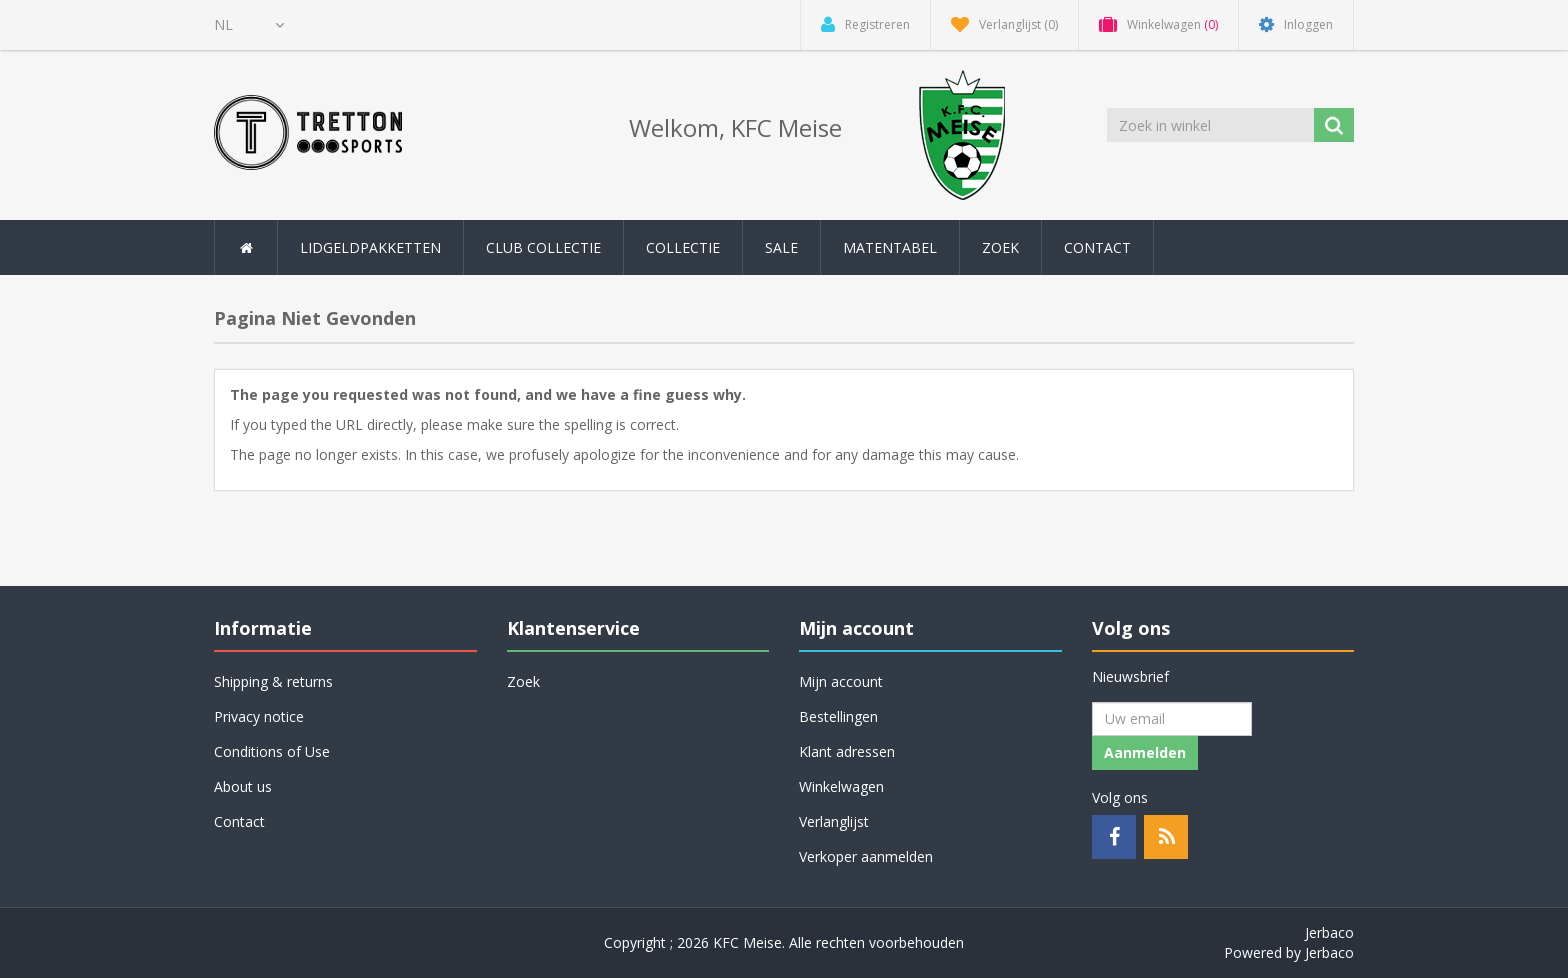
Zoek (1000, 247)
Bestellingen (838, 716)
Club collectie (543, 247)
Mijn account (841, 681)
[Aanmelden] (1172, 719)
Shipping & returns (273, 681)
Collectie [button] (683, 247)
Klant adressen (847, 751)
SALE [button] (781, 247)
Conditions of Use (272, 751)
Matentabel (890, 247)
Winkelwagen (841, 786)
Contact (1097, 247)
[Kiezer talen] (249, 25)
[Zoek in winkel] (1212, 125)
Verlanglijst (834, 821)
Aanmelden (1145, 752)
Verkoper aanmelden (866, 856)
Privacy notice (259, 716)
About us (243, 786)
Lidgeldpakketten (370, 247)
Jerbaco (1329, 932)
